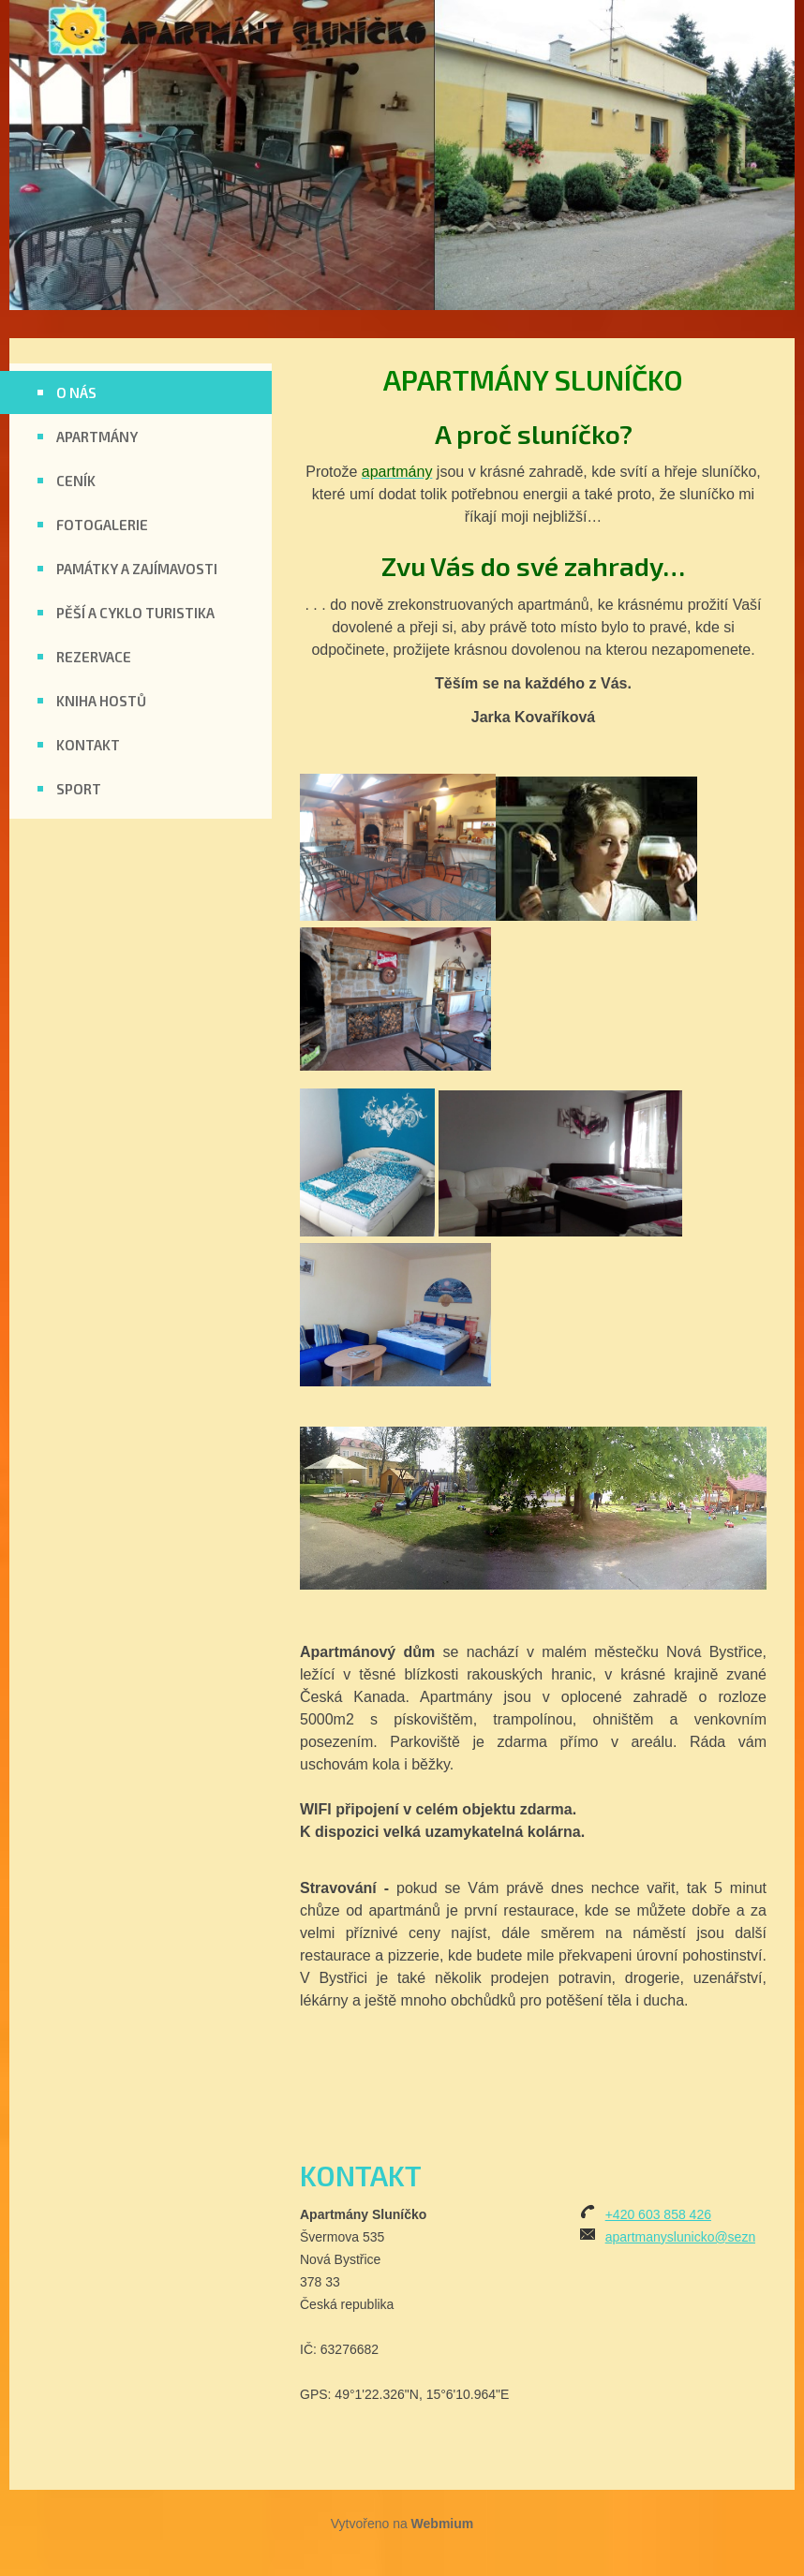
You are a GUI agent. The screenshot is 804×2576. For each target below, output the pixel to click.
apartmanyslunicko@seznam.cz (698, 2236)
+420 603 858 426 (658, 2214)
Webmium (442, 2523)
